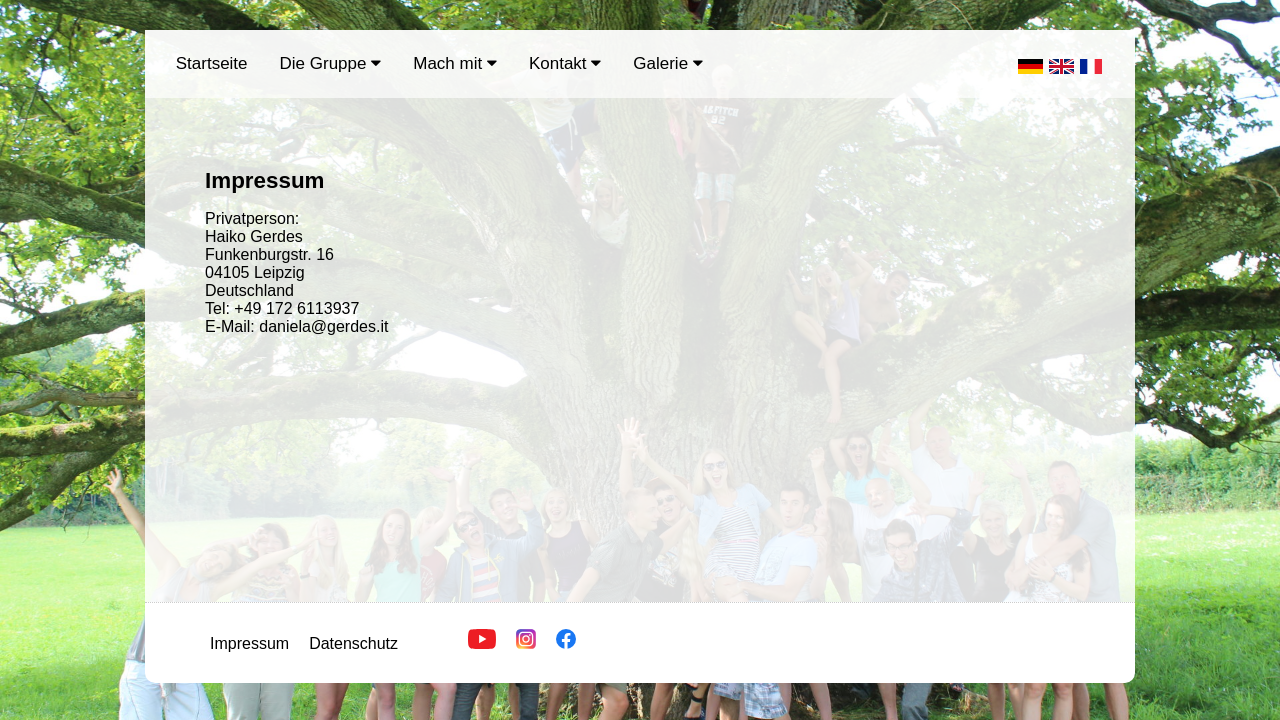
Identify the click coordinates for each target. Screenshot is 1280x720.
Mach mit (455, 63)
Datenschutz (353, 643)
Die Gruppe (331, 63)
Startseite (212, 63)
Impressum (249, 643)
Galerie (668, 63)
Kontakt (565, 63)
